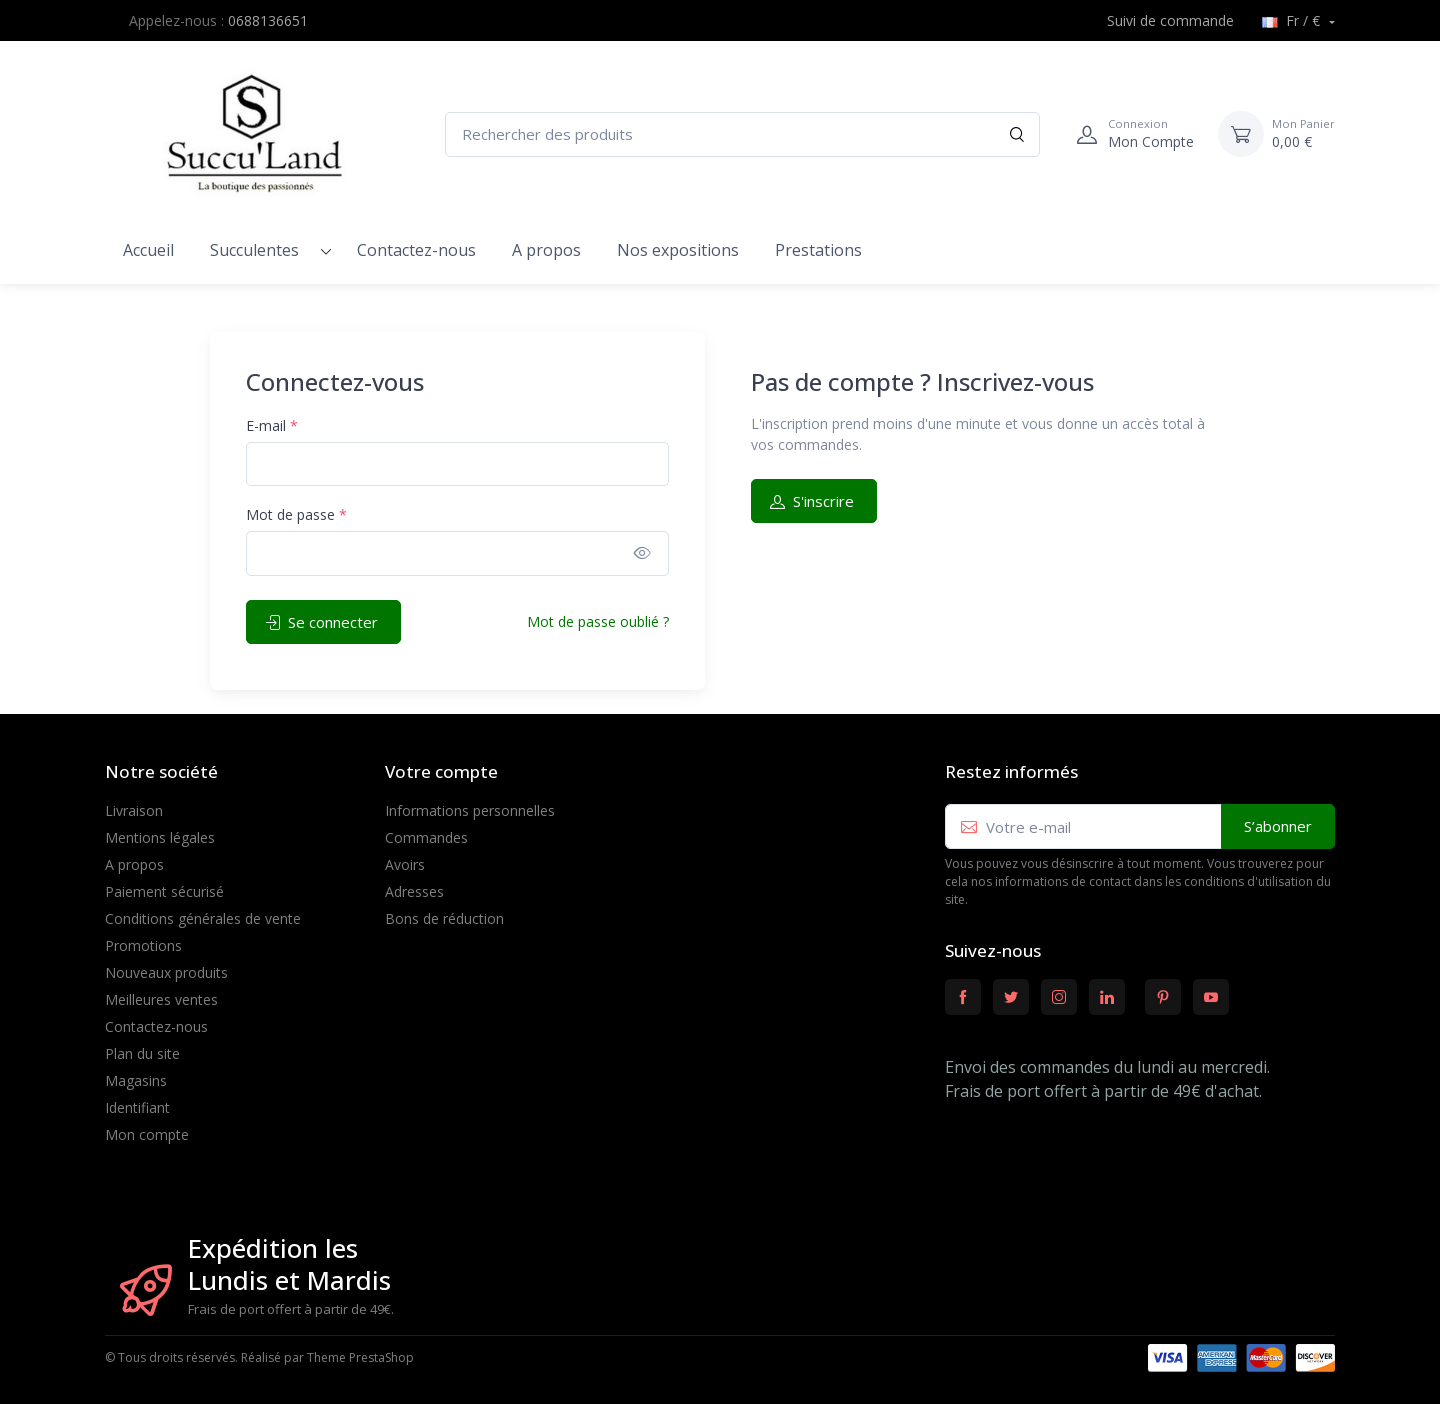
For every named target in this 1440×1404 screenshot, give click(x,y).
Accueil (148, 250)
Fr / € (1293, 20)
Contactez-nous (416, 250)
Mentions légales (160, 837)
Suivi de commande (1159, 20)
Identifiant (137, 1107)
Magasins (136, 1080)
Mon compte (147, 1134)
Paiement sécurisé (164, 891)
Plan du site (142, 1053)
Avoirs (405, 864)
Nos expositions (678, 250)
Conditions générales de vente (203, 918)
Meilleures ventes (161, 999)
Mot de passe (296, 514)
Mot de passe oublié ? (598, 621)
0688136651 (268, 20)
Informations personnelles (470, 810)
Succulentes (254, 250)
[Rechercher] (1017, 134)
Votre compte (441, 771)
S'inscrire (812, 501)
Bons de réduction (444, 918)
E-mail (272, 425)
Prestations (818, 250)
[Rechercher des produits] (742, 134)
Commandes (426, 837)
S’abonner (1278, 826)
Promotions (143, 945)
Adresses (414, 891)
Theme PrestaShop (360, 1357)
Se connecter (321, 622)
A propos (546, 250)
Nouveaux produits (166, 972)
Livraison (134, 810)
